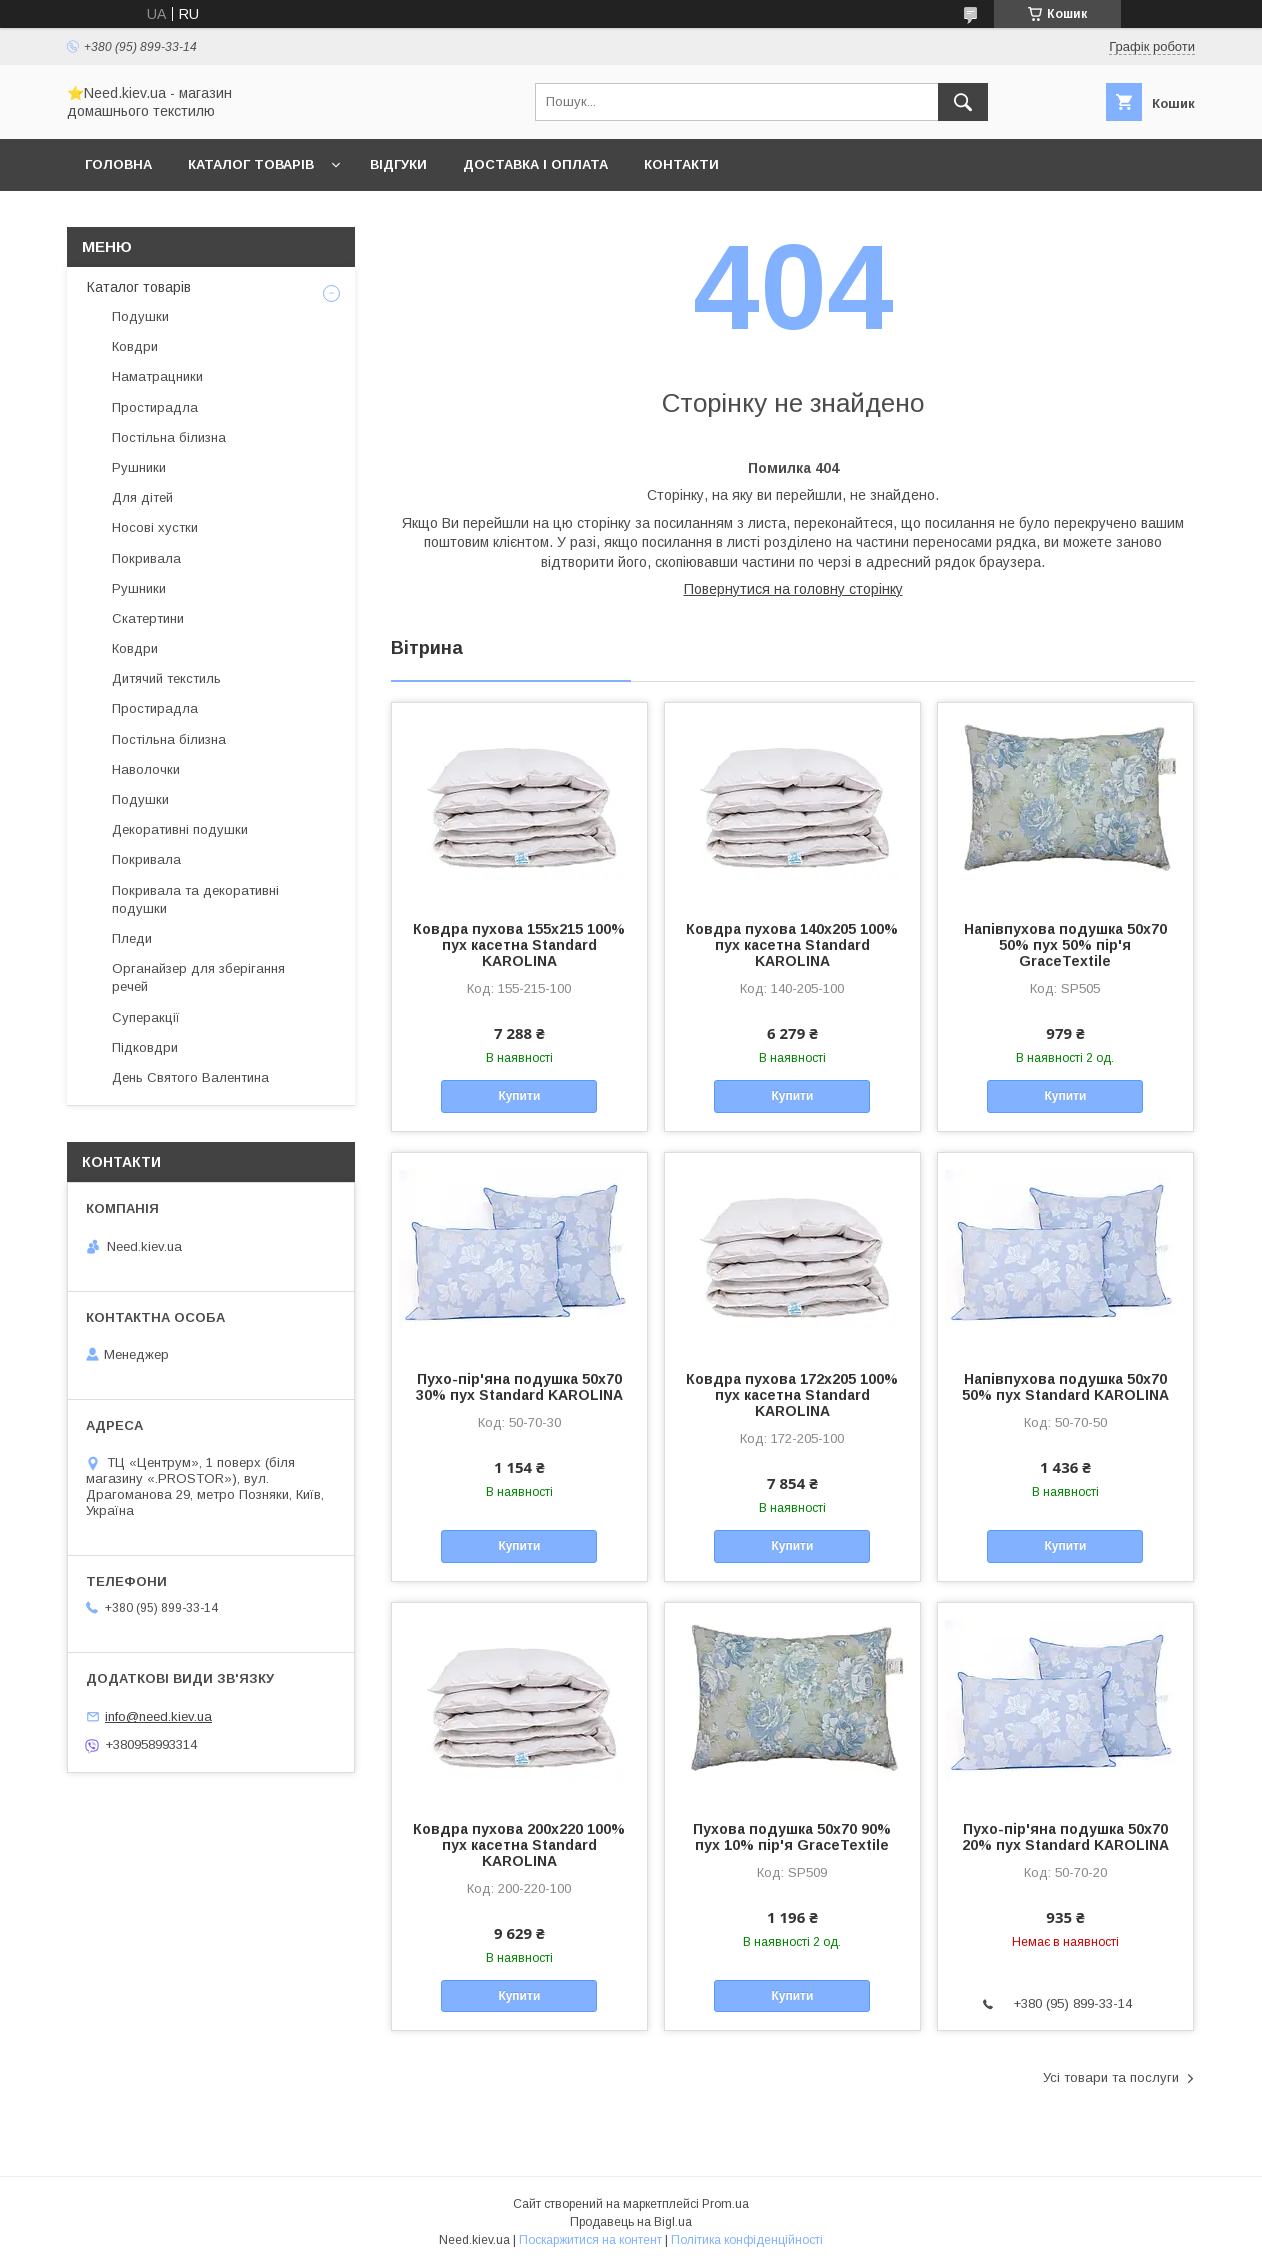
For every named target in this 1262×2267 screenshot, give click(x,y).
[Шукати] (963, 102)
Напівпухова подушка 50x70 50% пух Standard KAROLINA (1065, 1387)
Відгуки (398, 164)
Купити (519, 1096)
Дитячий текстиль (166, 678)
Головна (118, 164)
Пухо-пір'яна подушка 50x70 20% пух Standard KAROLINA (1065, 1837)
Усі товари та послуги (1111, 2077)
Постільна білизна (169, 437)
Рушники (139, 467)
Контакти (681, 164)
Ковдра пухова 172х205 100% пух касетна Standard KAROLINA (792, 1395)
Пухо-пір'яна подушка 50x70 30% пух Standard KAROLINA (519, 1387)
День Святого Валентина (190, 1077)
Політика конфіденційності (747, 2240)
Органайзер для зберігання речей (198, 977)
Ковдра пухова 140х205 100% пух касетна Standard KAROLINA (792, 945)
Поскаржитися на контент (590, 2240)
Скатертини (148, 618)
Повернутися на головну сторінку (793, 589)
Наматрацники (157, 376)
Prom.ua (725, 2204)
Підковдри (145, 1047)
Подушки (140, 316)
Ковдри (135, 346)
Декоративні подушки (180, 829)
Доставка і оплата (535, 164)
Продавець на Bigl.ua (631, 2222)
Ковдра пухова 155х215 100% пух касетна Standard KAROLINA (519, 945)
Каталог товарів (251, 164)
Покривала (146, 558)
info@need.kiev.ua (158, 1716)
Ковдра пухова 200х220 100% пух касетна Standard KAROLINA (519, 1845)
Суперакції (146, 1017)
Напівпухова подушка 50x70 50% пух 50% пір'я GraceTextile (1065, 945)
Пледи (132, 938)
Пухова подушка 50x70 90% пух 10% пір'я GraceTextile (792, 1837)
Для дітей (142, 497)
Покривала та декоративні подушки (195, 899)
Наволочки (146, 769)
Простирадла (155, 407)
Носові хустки (155, 527)
